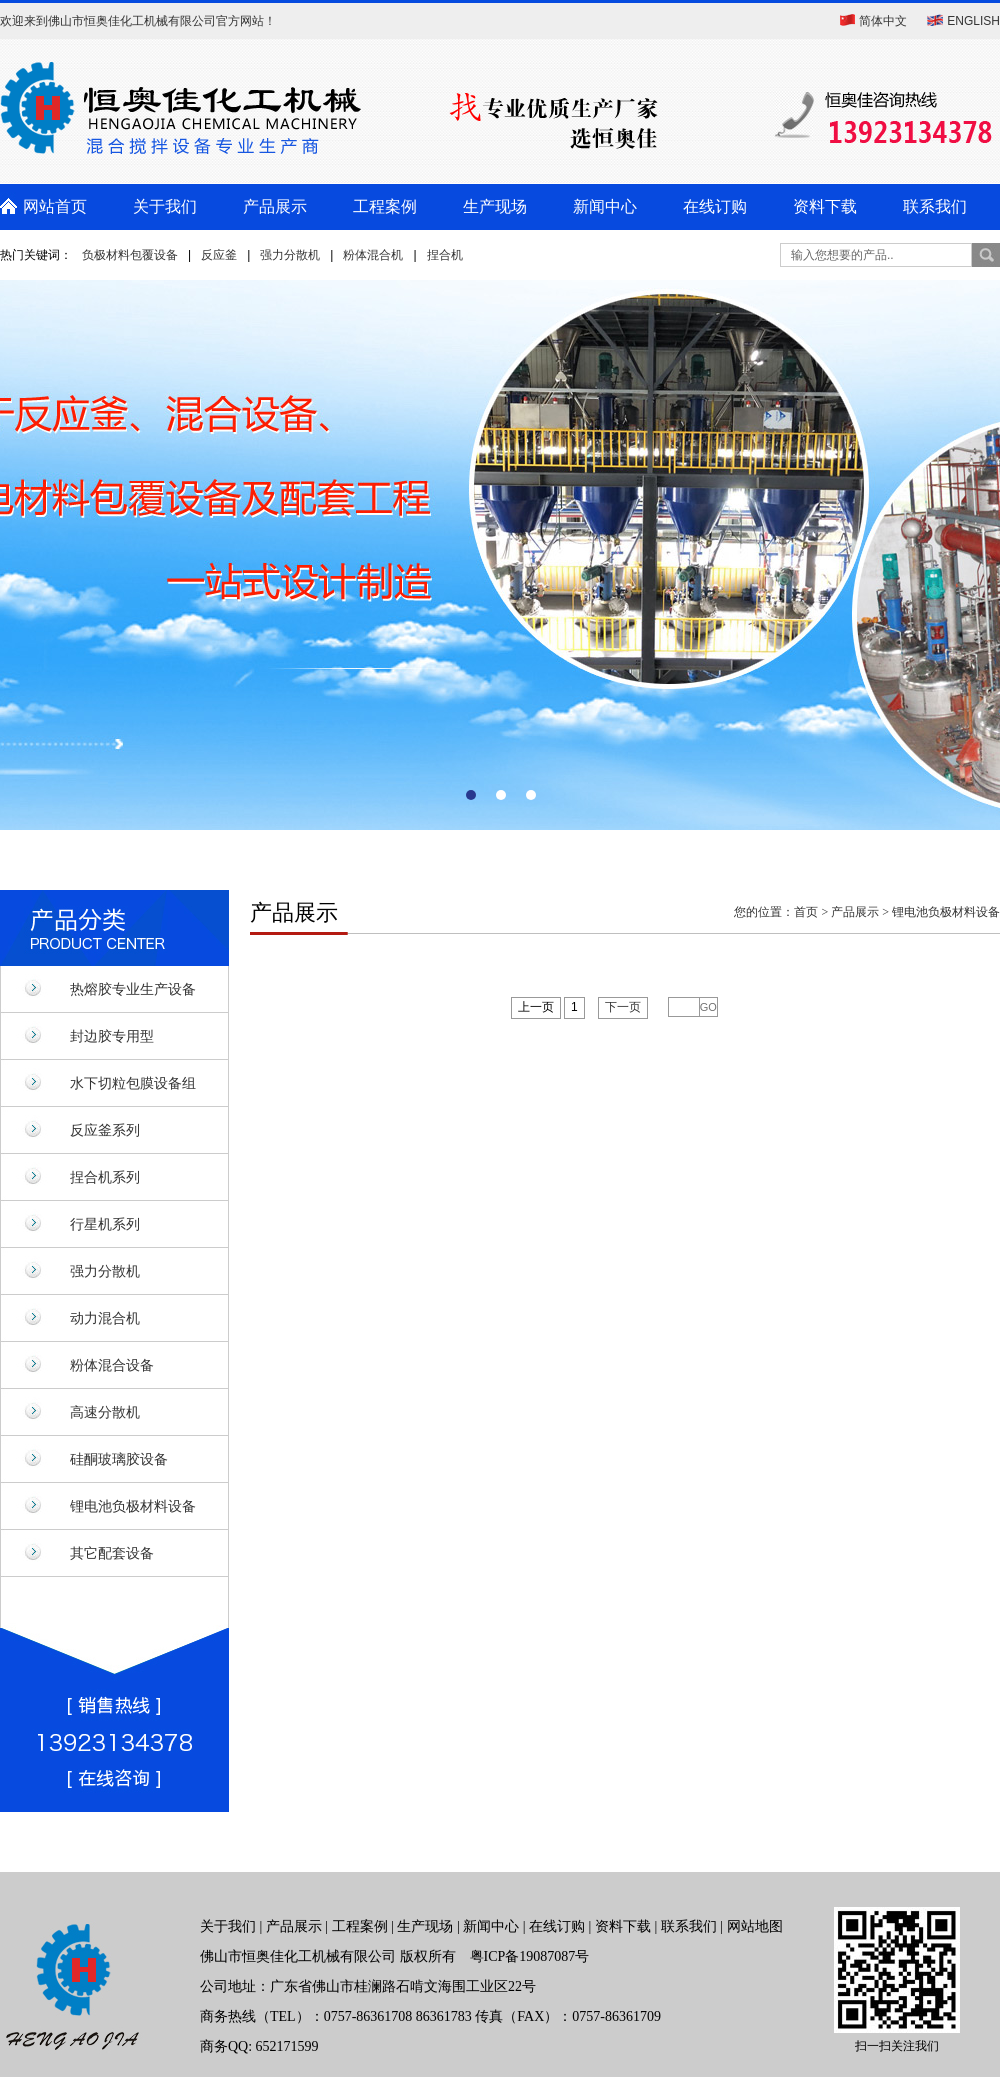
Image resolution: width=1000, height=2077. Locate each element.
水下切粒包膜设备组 (133, 1083)
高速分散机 (105, 1412)
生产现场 (495, 206)
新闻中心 (605, 206)
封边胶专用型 (112, 1036)
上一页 (536, 1007)
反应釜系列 (105, 1130)
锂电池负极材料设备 (133, 1506)
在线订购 (715, 206)
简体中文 (883, 21)
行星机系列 (105, 1224)
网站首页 (55, 206)
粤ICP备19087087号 (530, 1956)
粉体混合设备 (112, 1365)
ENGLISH (973, 21)
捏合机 (445, 255)
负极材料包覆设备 (130, 255)
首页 (806, 912)
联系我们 (935, 206)
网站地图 (755, 1926)
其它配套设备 (112, 1553)
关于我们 (165, 206)
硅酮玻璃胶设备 (119, 1459)
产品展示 (275, 206)
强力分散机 (290, 255)
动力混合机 (105, 1318)
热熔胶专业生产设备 (133, 989)
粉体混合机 (373, 255)
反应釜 (219, 255)
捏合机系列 (105, 1177)
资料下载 (825, 206)
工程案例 (385, 206)
